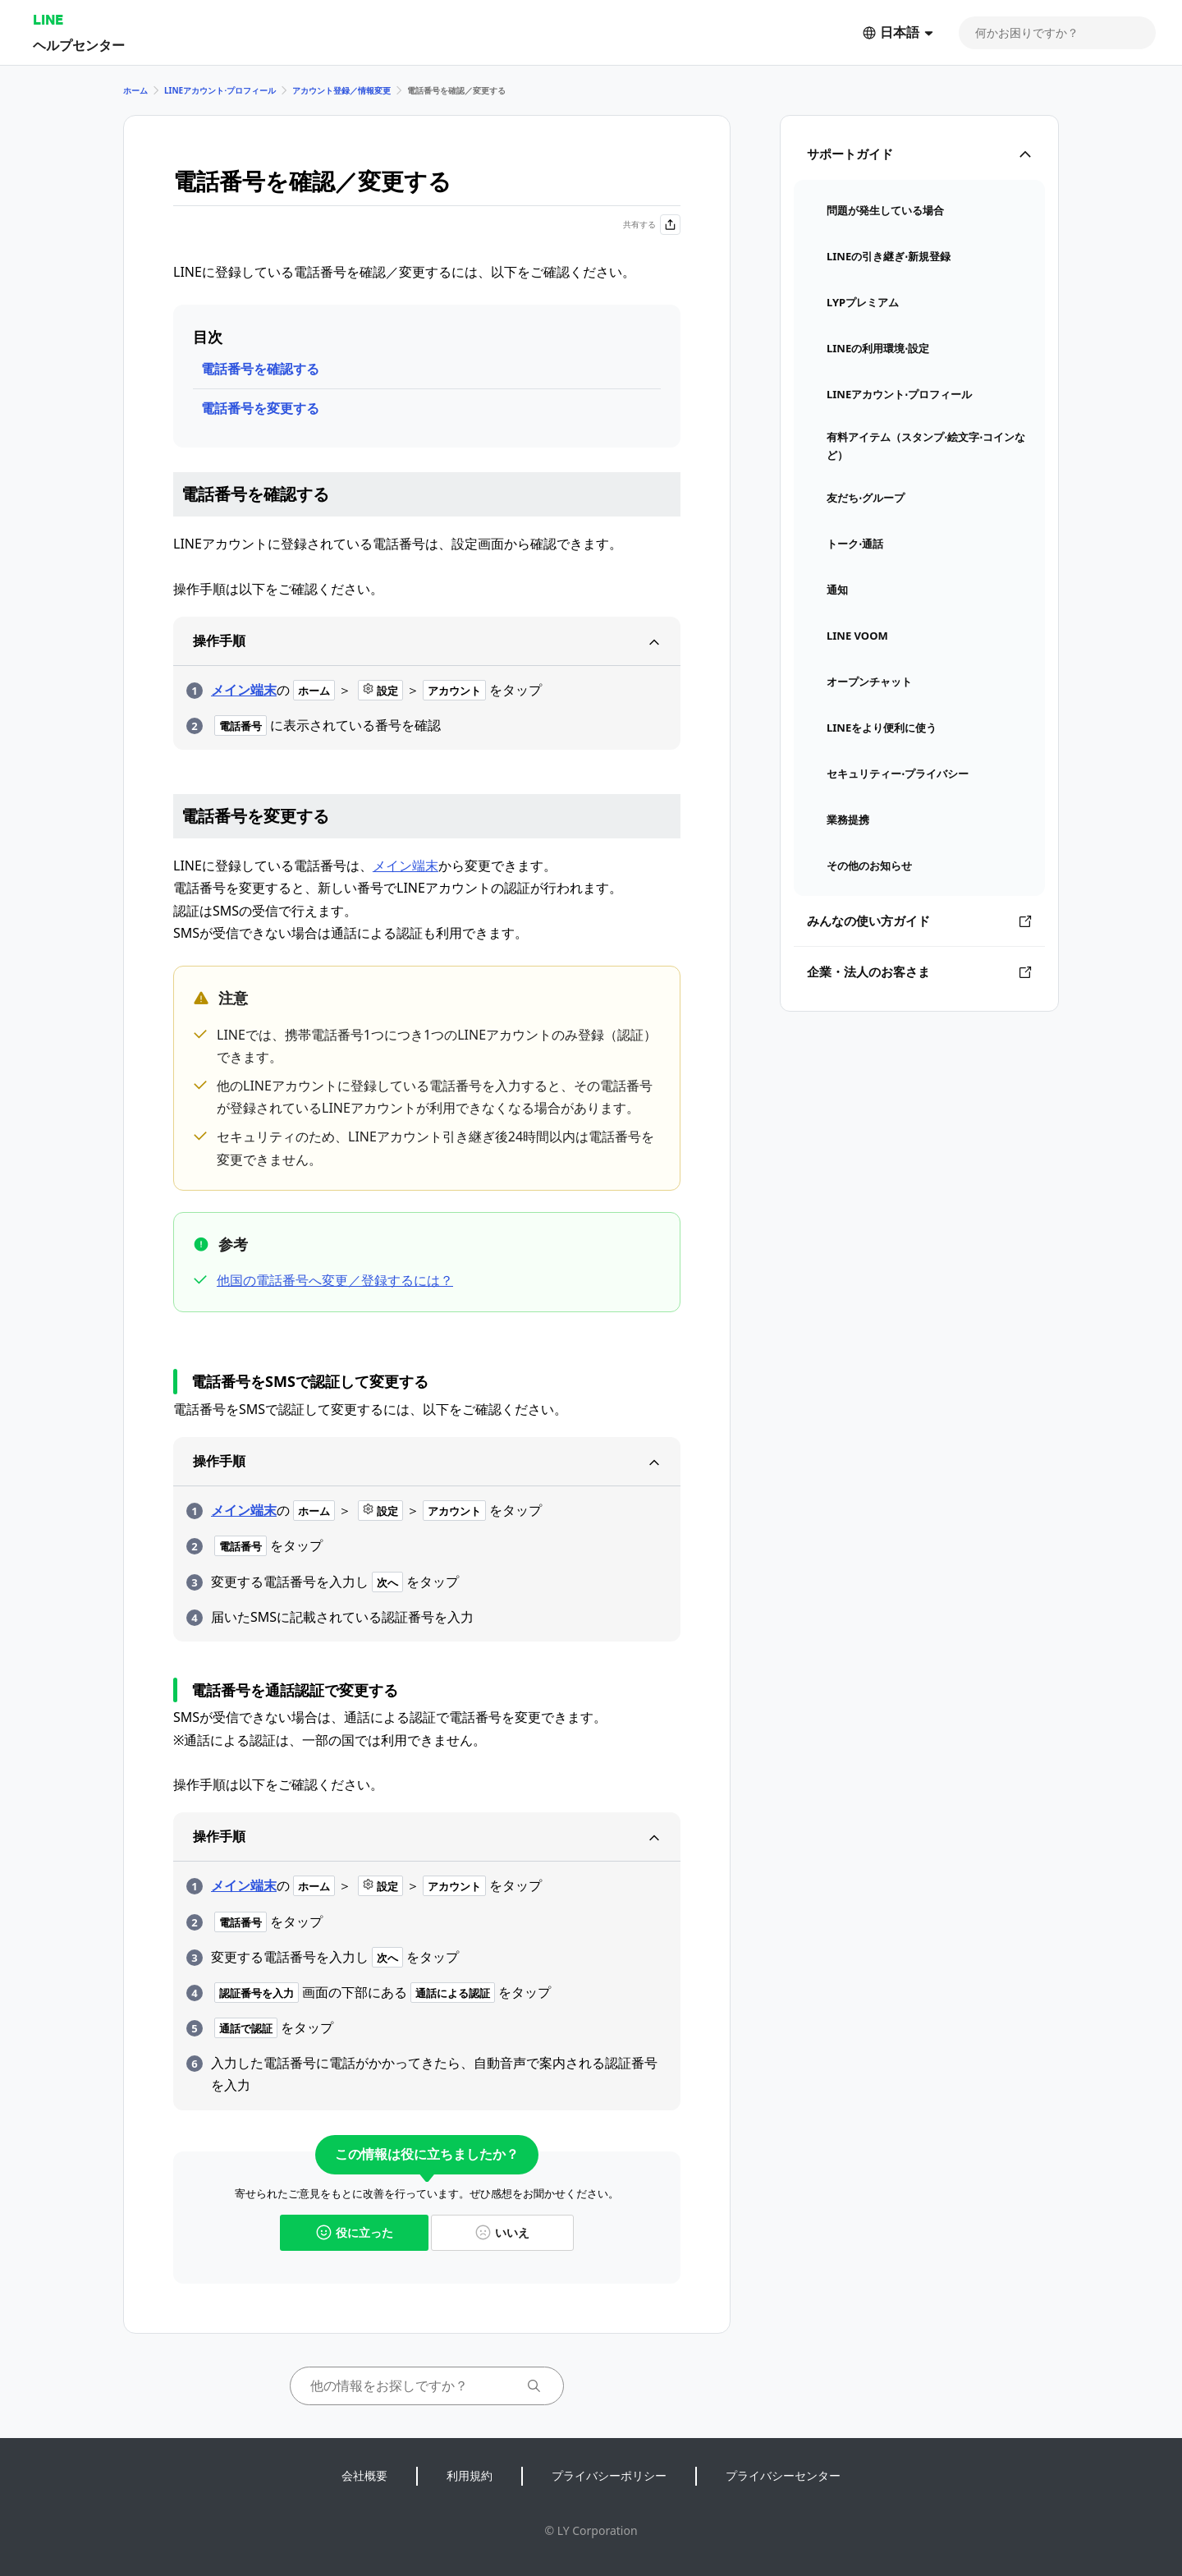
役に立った (354, 2232)
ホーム (135, 90)
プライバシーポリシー (609, 2475)
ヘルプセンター (79, 44)
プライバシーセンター (783, 2475)
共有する (651, 224)
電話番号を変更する (260, 408)
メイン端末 (244, 690)
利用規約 (469, 2475)
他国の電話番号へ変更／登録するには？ (335, 1280)
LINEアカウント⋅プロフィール (220, 90)
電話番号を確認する (260, 369)
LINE (48, 19)
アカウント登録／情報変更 (341, 90)
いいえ (502, 2232)
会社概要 (364, 2475)
